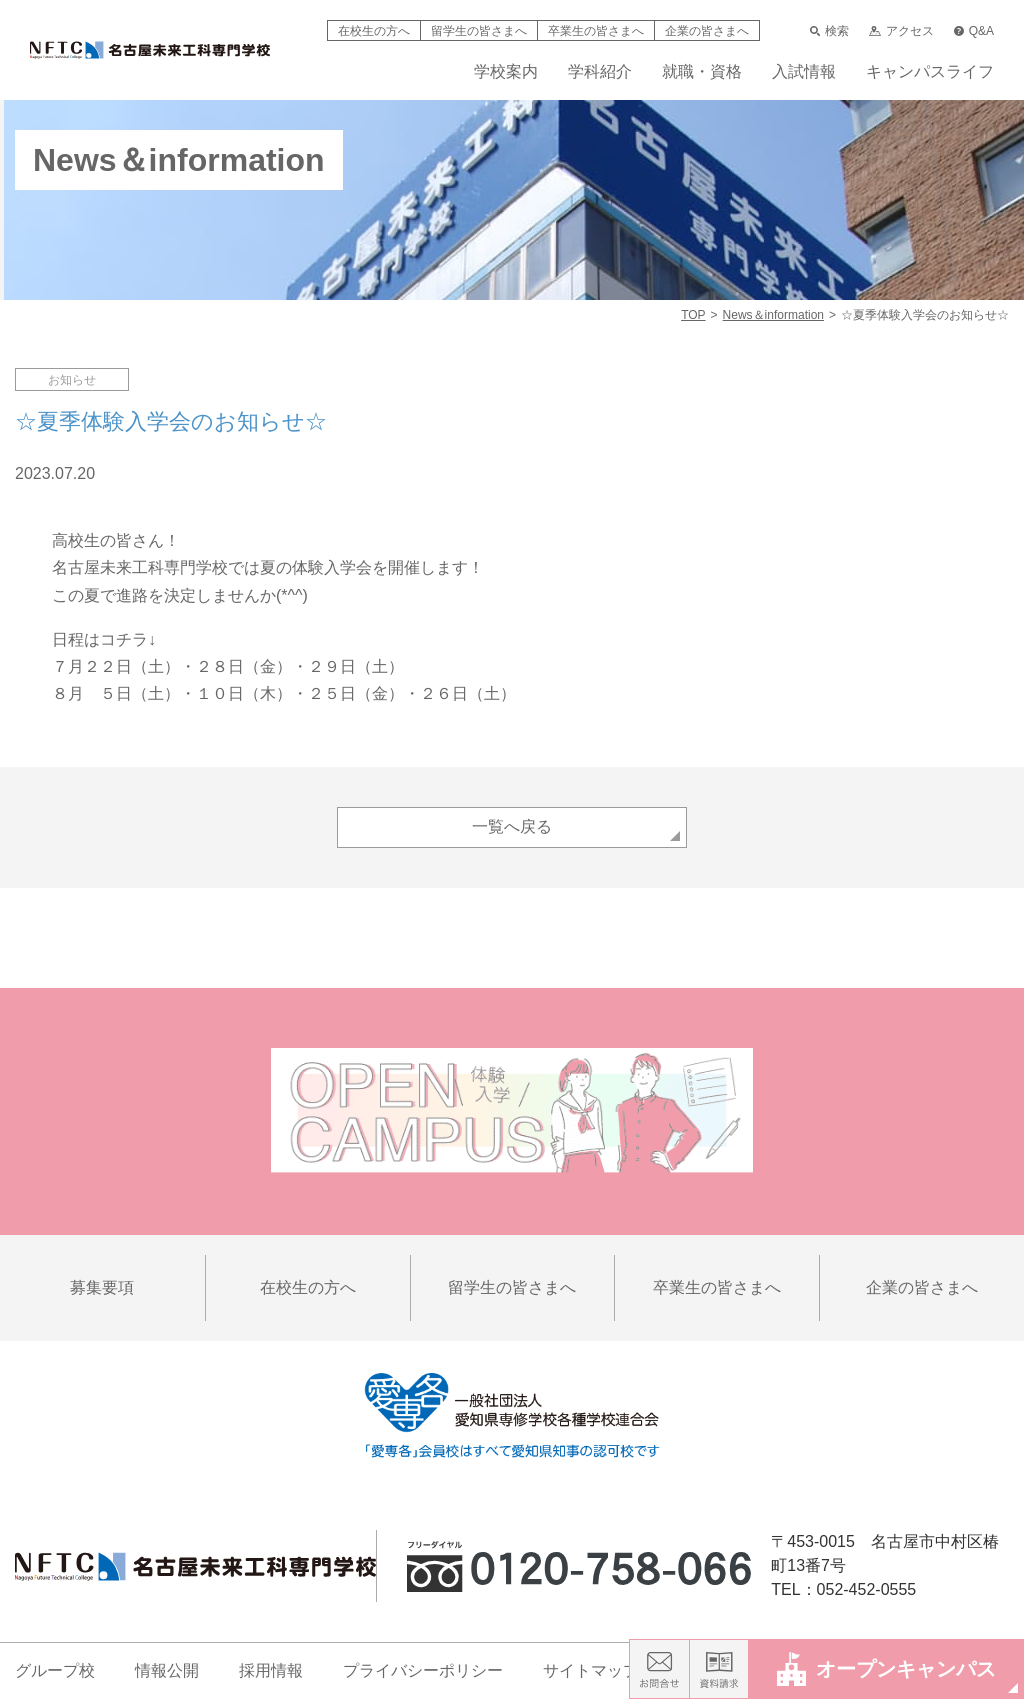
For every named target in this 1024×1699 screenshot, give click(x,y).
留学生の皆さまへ (479, 31)
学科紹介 (600, 72)
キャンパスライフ (930, 72)
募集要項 (102, 1287)
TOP (693, 315)
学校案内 (506, 72)
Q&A (974, 31)
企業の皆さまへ (707, 31)
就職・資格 (702, 72)
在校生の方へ (374, 31)
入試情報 (804, 72)
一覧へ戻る (512, 826)
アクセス (901, 31)
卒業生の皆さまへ (596, 31)
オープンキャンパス (886, 1668)
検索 (829, 31)
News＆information (773, 315)
